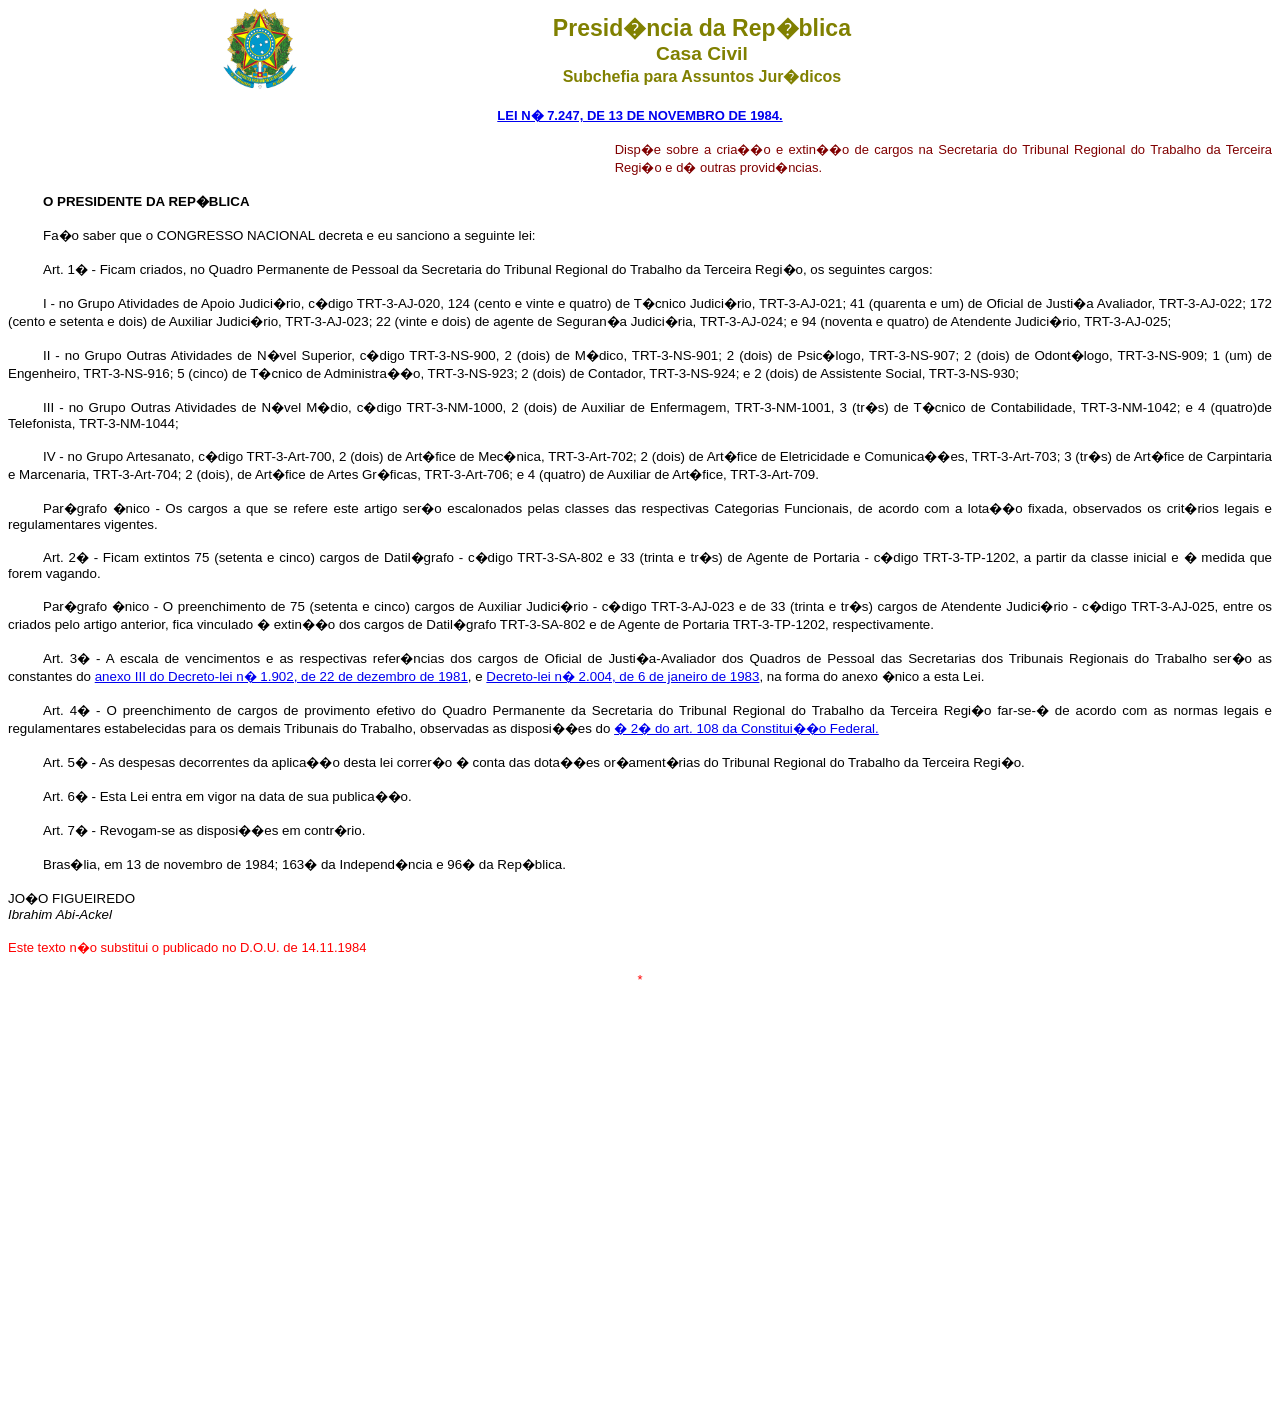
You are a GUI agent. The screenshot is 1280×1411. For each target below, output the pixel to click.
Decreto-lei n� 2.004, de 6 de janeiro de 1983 (622, 676)
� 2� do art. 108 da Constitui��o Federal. (746, 728)
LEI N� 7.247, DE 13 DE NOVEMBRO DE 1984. (639, 115)
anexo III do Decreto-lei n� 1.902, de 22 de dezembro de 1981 (281, 676)
